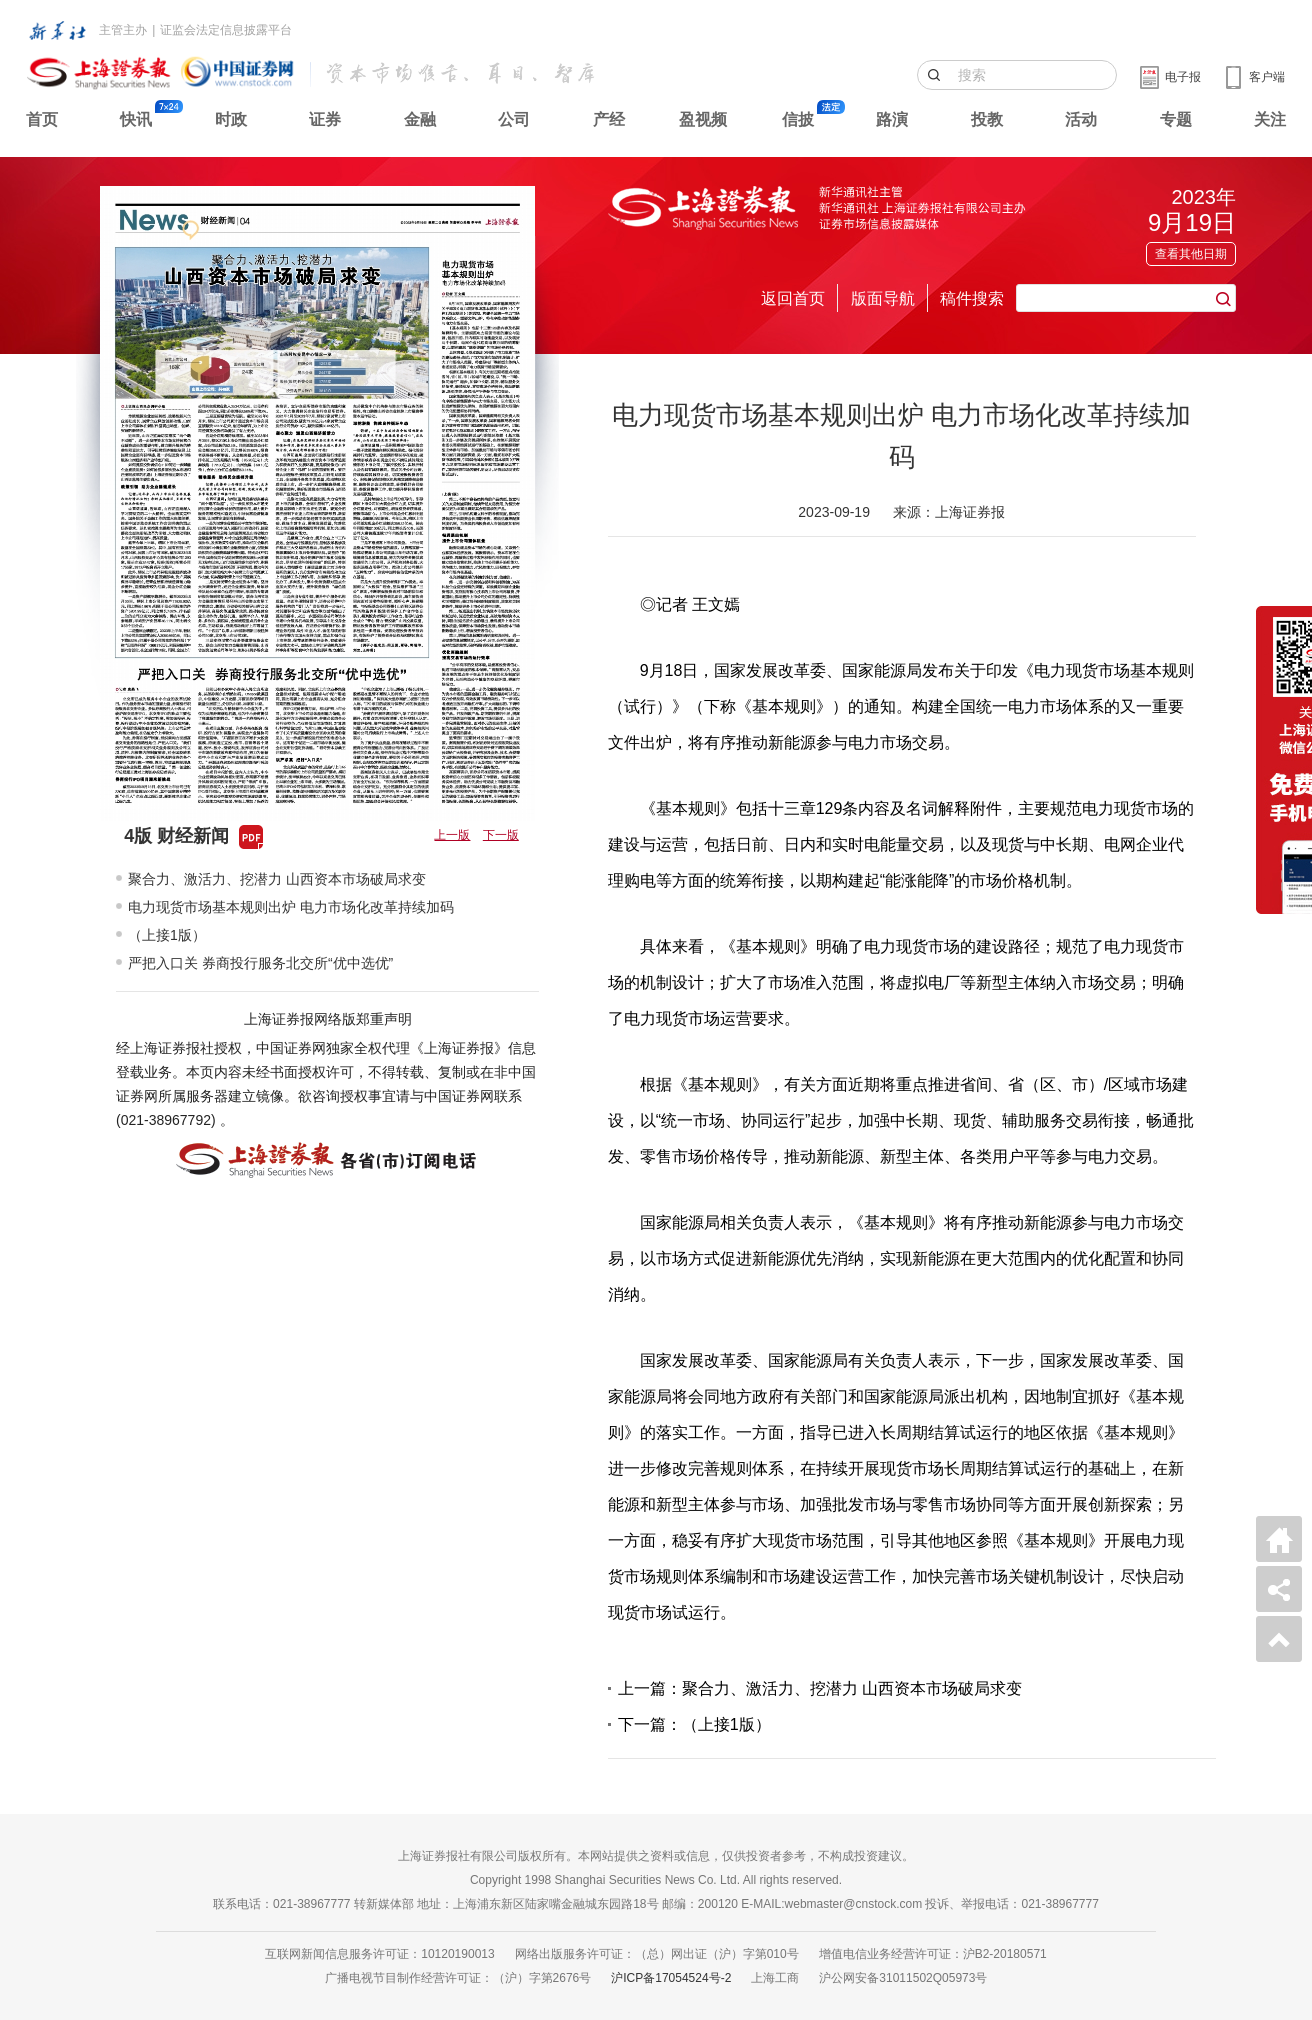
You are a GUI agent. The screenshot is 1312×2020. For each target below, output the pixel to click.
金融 (420, 119)
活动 (1081, 119)
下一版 (501, 835)
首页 (42, 119)
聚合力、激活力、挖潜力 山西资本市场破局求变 (277, 879)
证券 (325, 119)
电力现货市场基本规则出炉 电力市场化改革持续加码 (291, 907)
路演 (892, 119)
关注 (1270, 119)
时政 (231, 119)
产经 (609, 119)
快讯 (136, 119)
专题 (1176, 119)
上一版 (452, 835)
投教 (987, 119)
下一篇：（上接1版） (694, 1724)
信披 (798, 119)
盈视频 (703, 119)
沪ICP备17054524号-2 (671, 1978)
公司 (514, 119)
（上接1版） (167, 935)
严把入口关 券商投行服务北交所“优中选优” (260, 963)
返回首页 (793, 298)
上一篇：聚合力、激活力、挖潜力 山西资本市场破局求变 (820, 1688)
